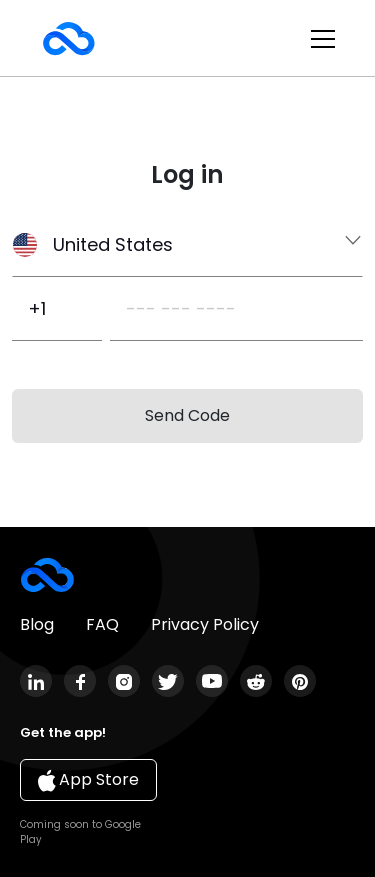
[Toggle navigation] (323, 39)
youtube (212, 681)
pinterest (300, 681)
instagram (124, 681)
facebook (80, 681)
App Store (88, 780)
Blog (37, 624)
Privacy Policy (205, 624)
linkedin (36, 681)
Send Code (187, 415)
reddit (256, 681)
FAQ (102, 624)
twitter (168, 681)
